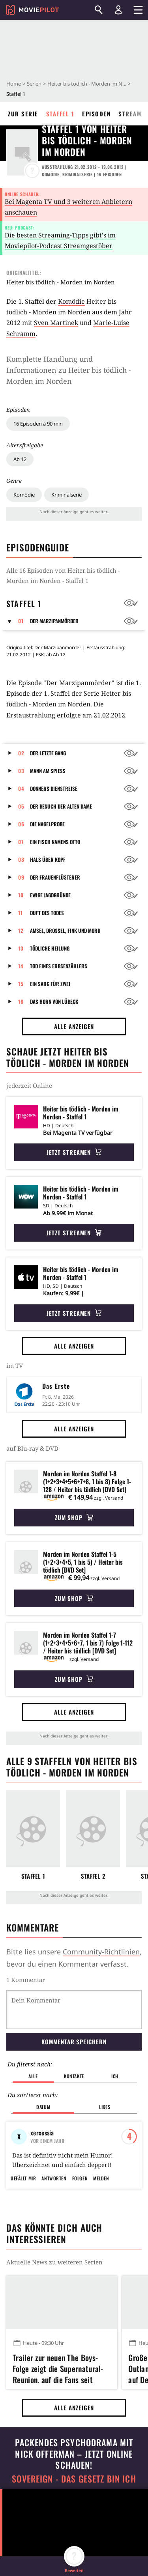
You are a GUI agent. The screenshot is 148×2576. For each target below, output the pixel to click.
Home (13, 83)
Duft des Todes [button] (47, 913)
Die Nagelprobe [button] (47, 824)
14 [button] (21, 966)
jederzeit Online (29, 1085)
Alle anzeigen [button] (74, 1026)
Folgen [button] (80, 2216)
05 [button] (21, 806)
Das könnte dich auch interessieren (54, 2271)
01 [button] (21, 621)
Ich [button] (114, 2076)
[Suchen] (99, 10)
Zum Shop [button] (74, 1517)
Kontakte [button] (74, 2076)
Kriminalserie (66, 494)
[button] (12, 621)
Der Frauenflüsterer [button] (55, 877)
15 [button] (21, 984)
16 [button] (21, 1001)
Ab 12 (19, 459)
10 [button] (21, 895)
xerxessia (42, 2133)
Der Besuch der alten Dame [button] (61, 806)
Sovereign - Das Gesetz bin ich (74, 2516)
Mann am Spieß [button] (48, 771)
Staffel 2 (93, 1876)
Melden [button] (101, 2216)
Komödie (24, 494)
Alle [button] (32, 2076)
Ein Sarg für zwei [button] (50, 984)
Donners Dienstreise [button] (53, 788)
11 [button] (20, 913)
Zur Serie (23, 113)
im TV (14, 1365)
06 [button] (21, 824)
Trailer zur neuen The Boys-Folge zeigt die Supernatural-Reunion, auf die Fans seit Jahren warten (58, 2405)
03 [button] (21, 771)
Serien (34, 83)
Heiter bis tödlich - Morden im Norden (86, 83)
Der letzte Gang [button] (48, 753)
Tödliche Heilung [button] (49, 948)
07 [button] (21, 842)
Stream (129, 113)
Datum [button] (43, 2106)
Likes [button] (104, 2106)
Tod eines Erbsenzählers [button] (58, 966)
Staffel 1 (60, 113)
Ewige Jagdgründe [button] (50, 895)
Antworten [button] (53, 2216)
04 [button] (21, 788)
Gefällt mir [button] (23, 2216)
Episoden (96, 113)
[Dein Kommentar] (74, 2009)
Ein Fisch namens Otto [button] (55, 842)
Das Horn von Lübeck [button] (54, 1001)
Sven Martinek (56, 322)
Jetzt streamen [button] (74, 1152)
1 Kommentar (25, 1980)
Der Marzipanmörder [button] (54, 621)
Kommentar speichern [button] (73, 2041)
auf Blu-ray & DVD (32, 1448)
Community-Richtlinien (101, 1951)
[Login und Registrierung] (118, 10)
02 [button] (21, 753)
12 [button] (21, 930)
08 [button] (21, 859)
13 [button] (21, 948)
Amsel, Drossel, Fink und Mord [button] (65, 930)
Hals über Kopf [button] (48, 859)
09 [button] (21, 877)
